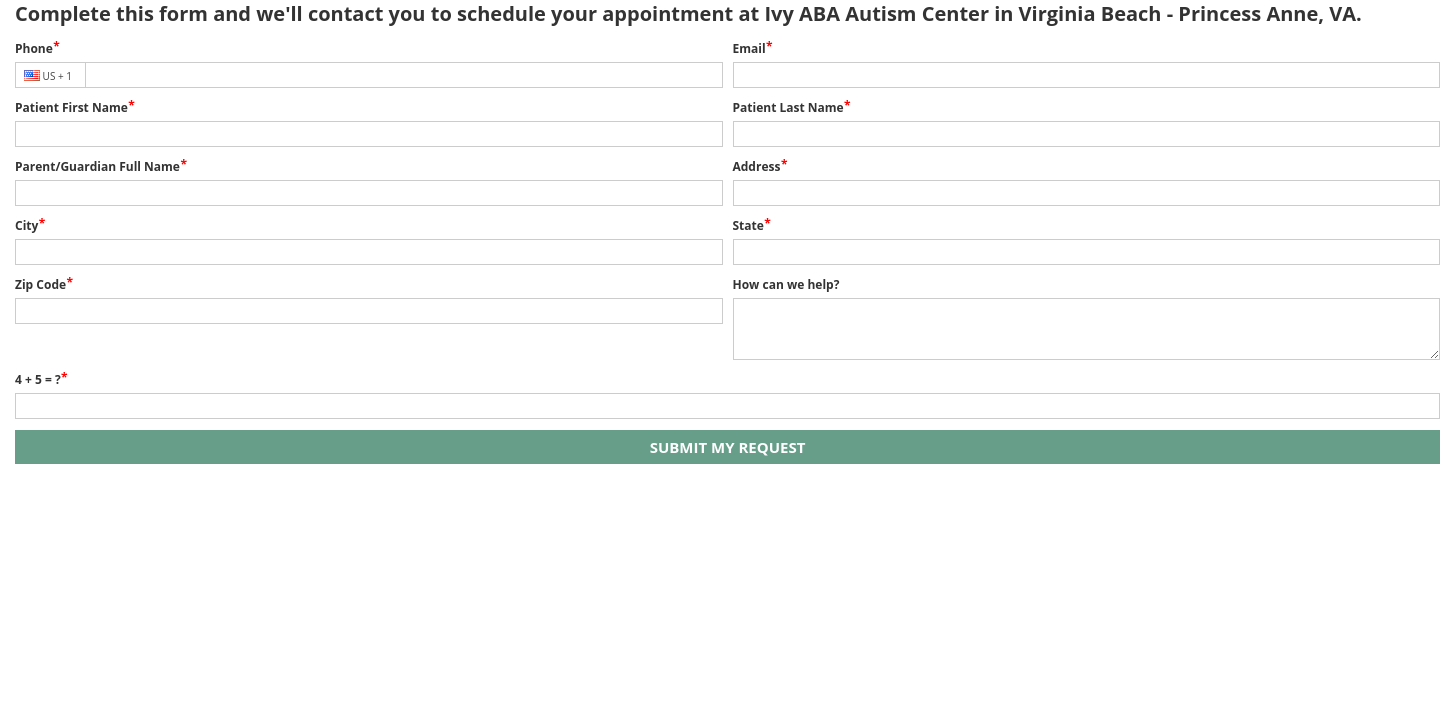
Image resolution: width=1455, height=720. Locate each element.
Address (757, 166)
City (26, 225)
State (748, 225)
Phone (34, 48)
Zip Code (40, 284)
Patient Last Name (788, 107)
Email (749, 48)
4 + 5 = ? (38, 379)
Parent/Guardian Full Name (97, 166)
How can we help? (786, 284)
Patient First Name (71, 107)
